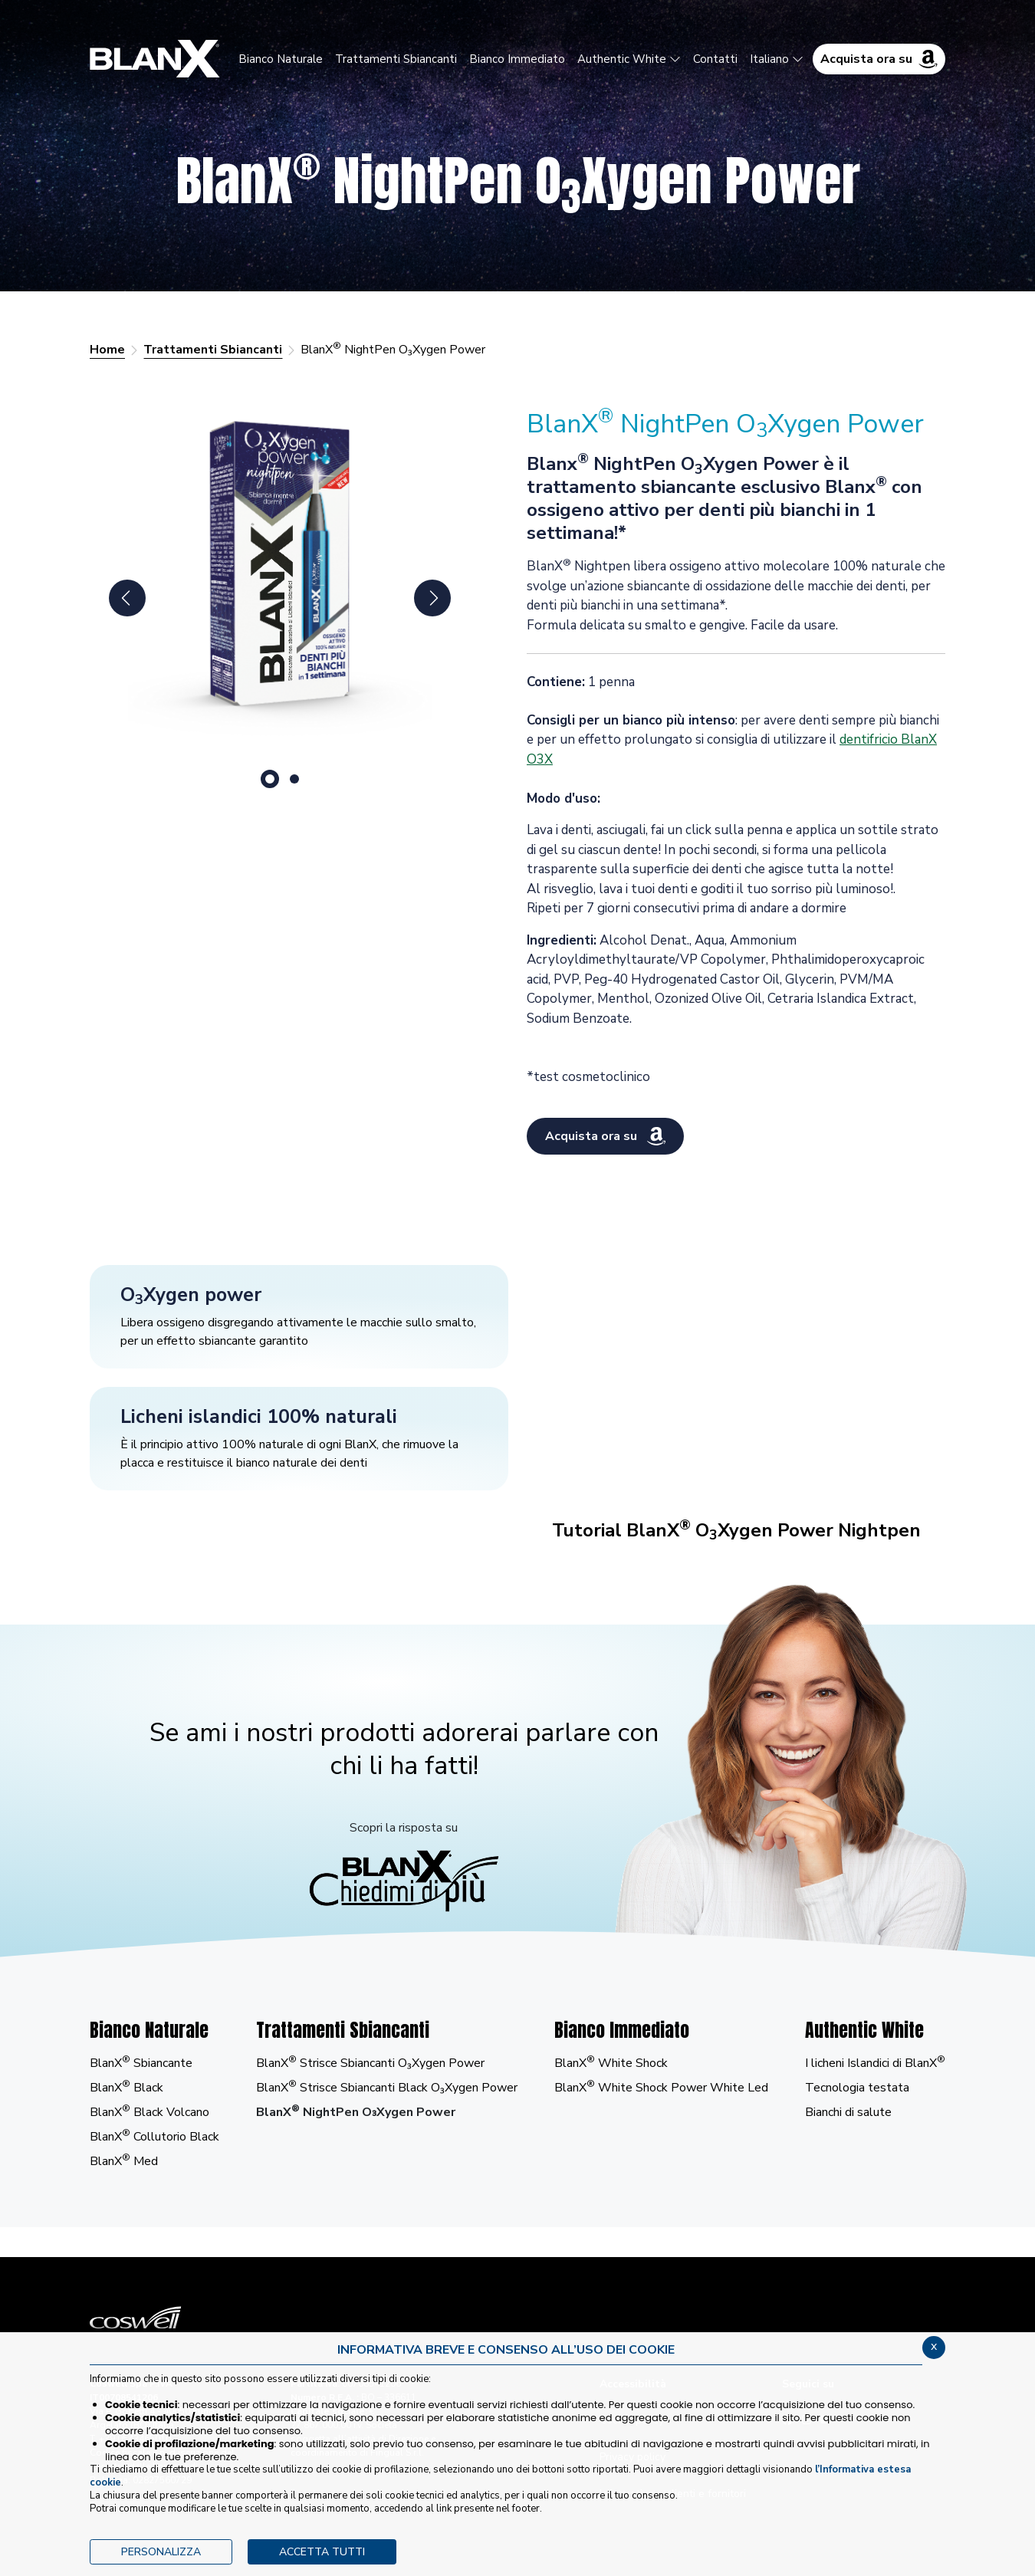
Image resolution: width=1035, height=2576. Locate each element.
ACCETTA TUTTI (322, 2552)
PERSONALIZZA (161, 2552)
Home (107, 349)
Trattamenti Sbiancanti (212, 349)
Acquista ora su (879, 59)
